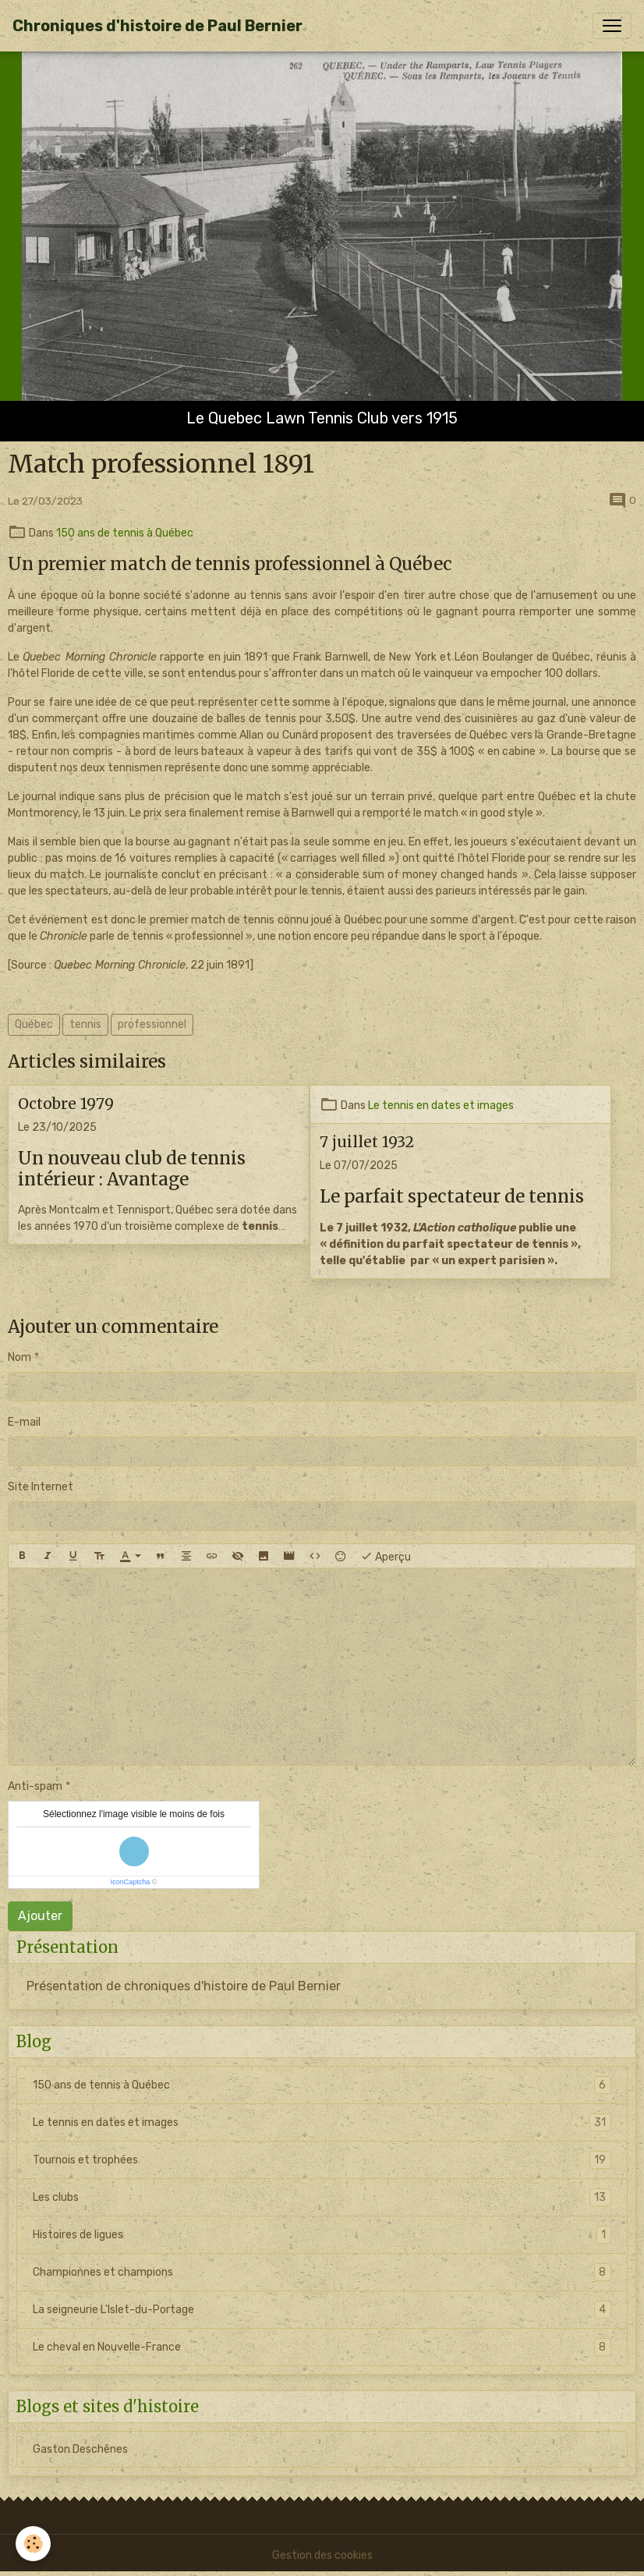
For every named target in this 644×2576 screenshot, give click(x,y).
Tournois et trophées (322, 2160)
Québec (34, 1024)
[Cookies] (33, 2543)
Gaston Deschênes (80, 2449)
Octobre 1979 (66, 1104)
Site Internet (40, 1487)
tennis (85, 1024)
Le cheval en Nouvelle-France (322, 2347)
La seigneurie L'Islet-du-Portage (322, 2310)
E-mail (24, 1422)
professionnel (152, 1024)
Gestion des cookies (322, 2555)
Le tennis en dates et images (441, 1105)
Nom (19, 1357)
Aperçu (385, 1556)
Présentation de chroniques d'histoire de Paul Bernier (184, 1986)
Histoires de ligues (322, 2235)
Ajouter (40, 1915)
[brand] (157, 25)
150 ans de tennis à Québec (124, 533)
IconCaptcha (130, 1882)
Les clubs (322, 2197)
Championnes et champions (322, 2272)
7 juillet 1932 (367, 1142)
